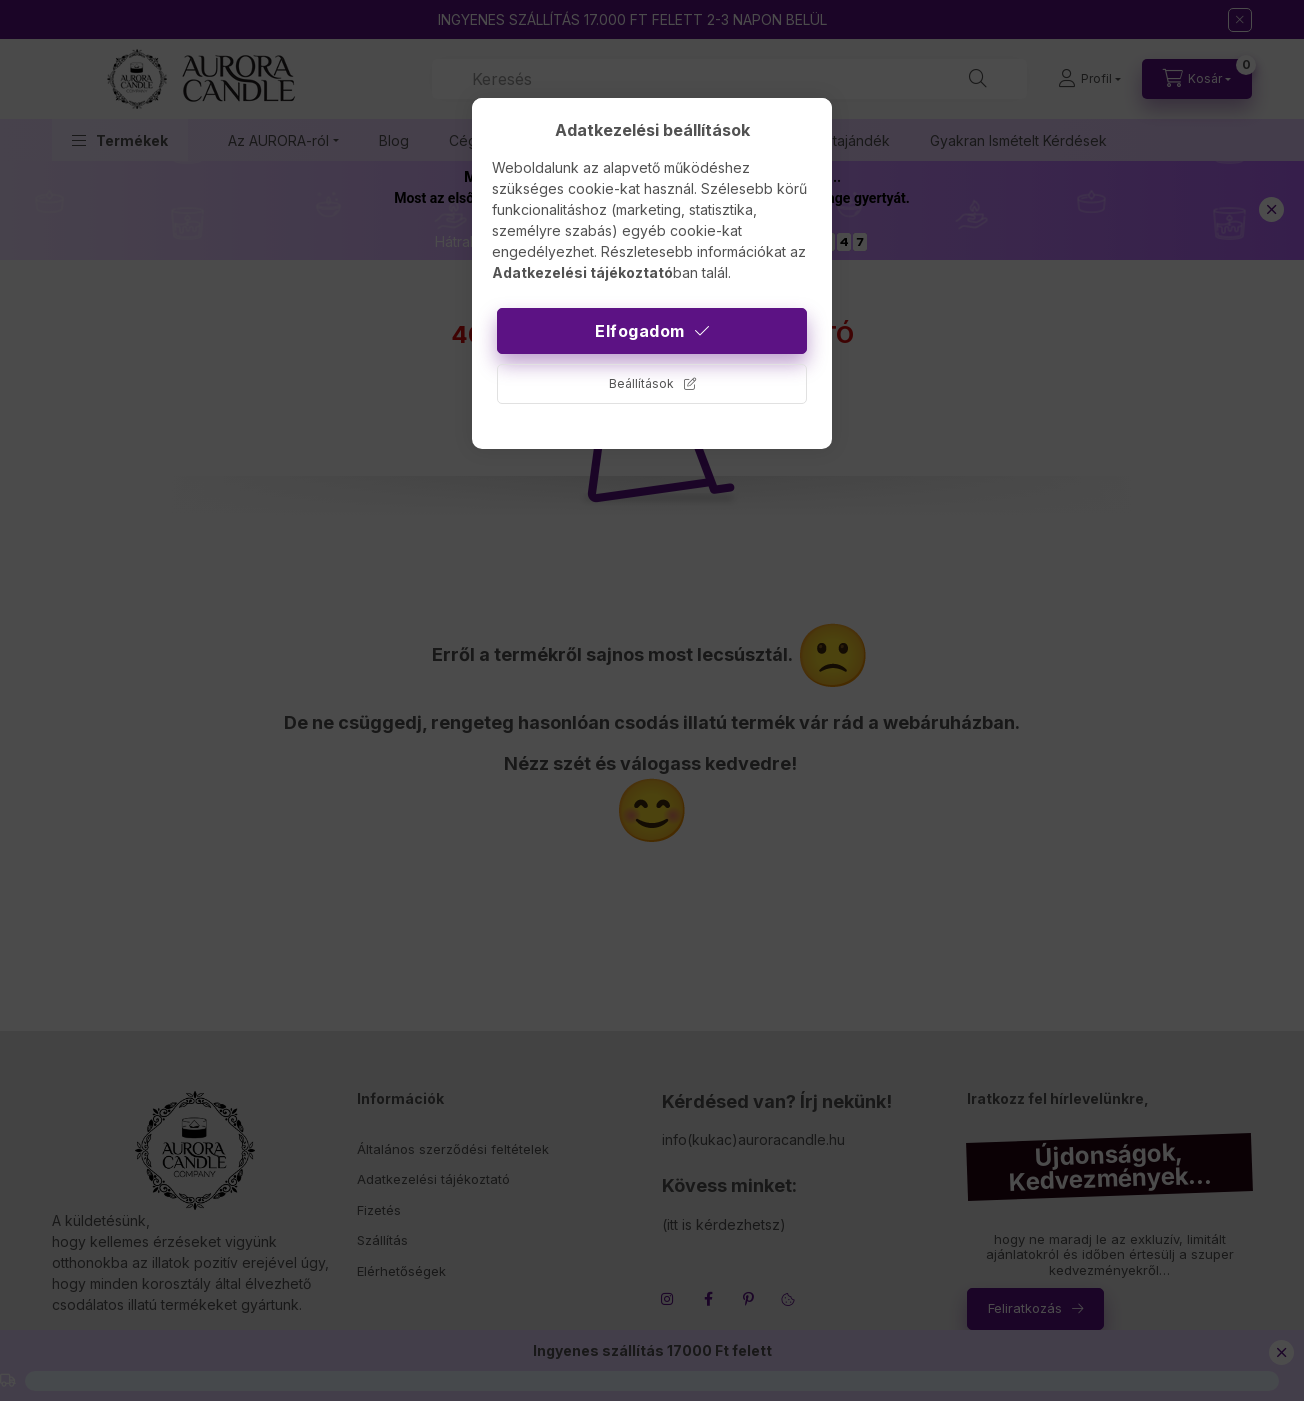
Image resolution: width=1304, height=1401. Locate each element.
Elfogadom (640, 331)
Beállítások (641, 383)
